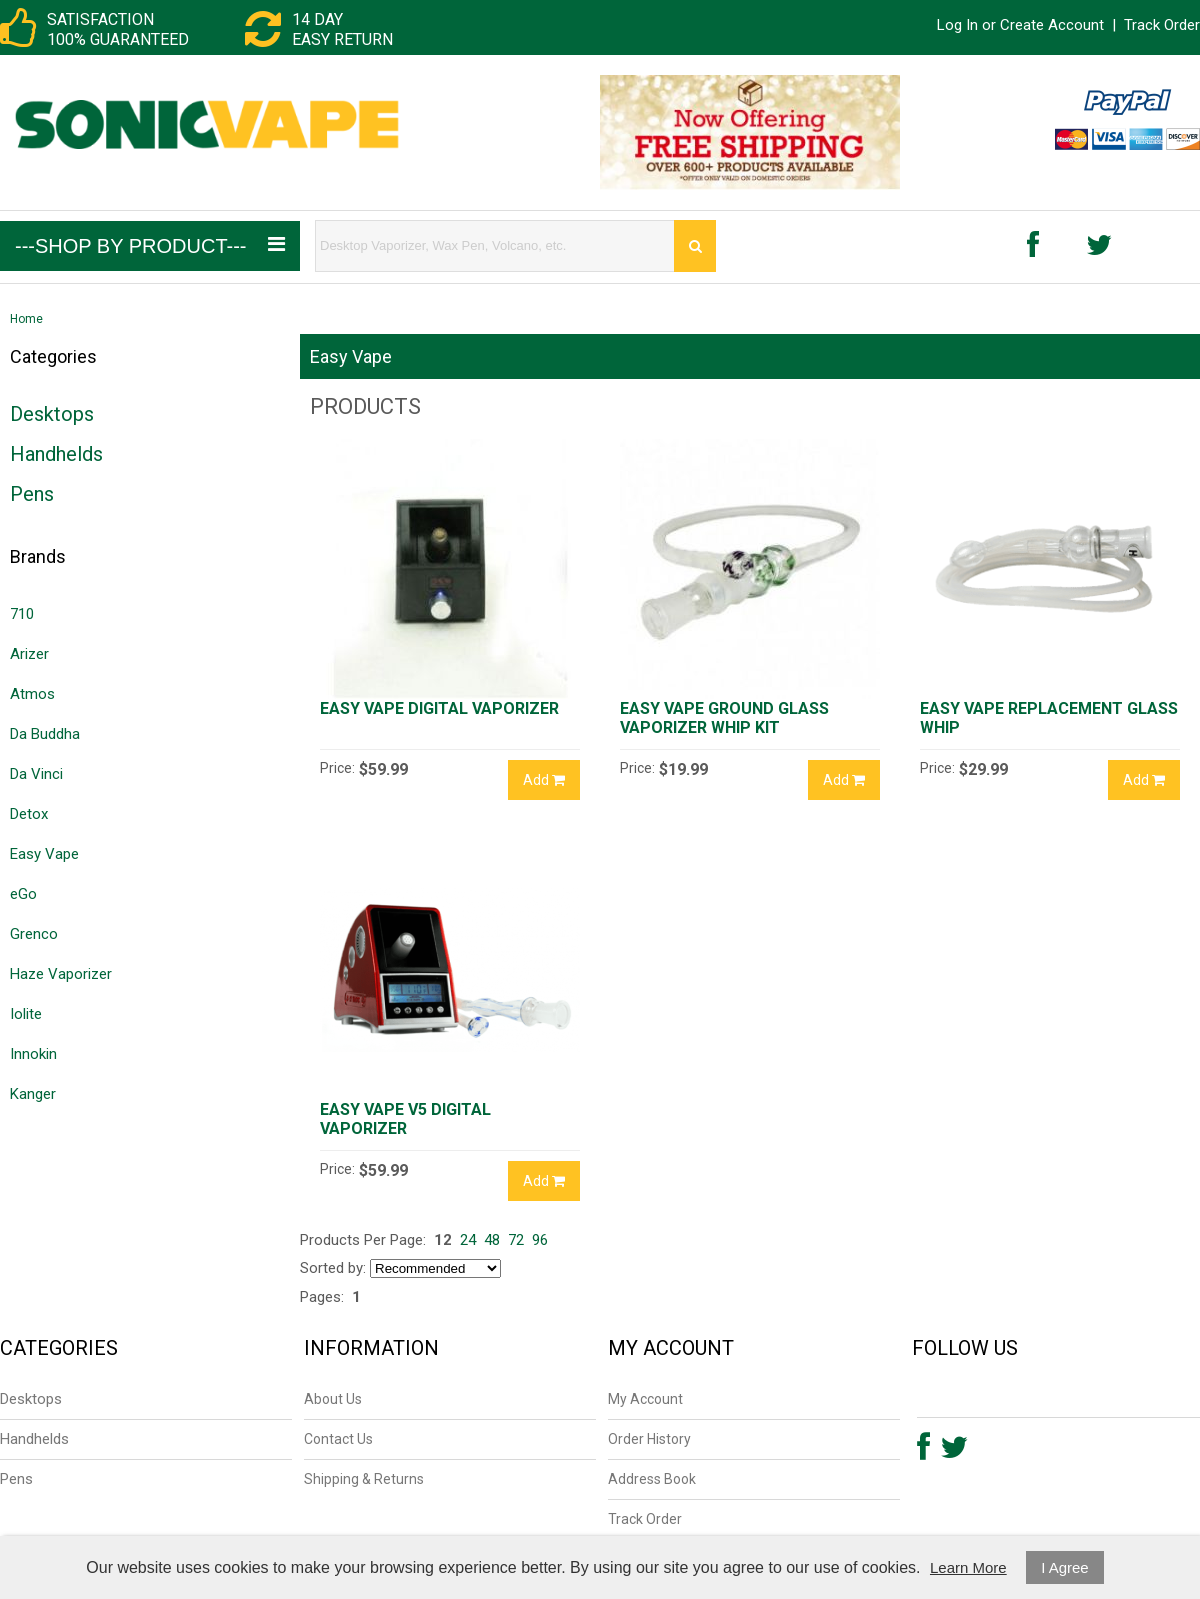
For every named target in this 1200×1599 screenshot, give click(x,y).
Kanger (33, 1094)
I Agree (1065, 1567)
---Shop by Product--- (150, 245)
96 (540, 1240)
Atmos (32, 694)
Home (26, 319)
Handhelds (56, 454)
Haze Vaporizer (61, 974)
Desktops (52, 414)
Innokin (33, 1054)
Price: (337, 768)
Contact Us (338, 1439)
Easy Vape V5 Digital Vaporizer (405, 1119)
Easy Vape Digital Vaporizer (439, 708)
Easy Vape (44, 854)
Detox (29, 814)
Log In (957, 25)
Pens (32, 494)
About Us (333, 1399)
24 (468, 1240)
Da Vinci (36, 774)
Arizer (29, 654)
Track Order (1162, 25)
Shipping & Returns (364, 1479)
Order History (649, 1439)
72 (516, 1240)
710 (22, 614)
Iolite (26, 1014)
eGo (23, 894)
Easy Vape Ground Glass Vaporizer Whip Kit (724, 718)
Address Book (652, 1479)
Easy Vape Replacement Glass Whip (1049, 718)
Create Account (1052, 25)
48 (492, 1240)
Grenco (34, 934)
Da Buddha (45, 734)
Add (544, 780)
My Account (645, 1399)
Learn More (968, 1567)
